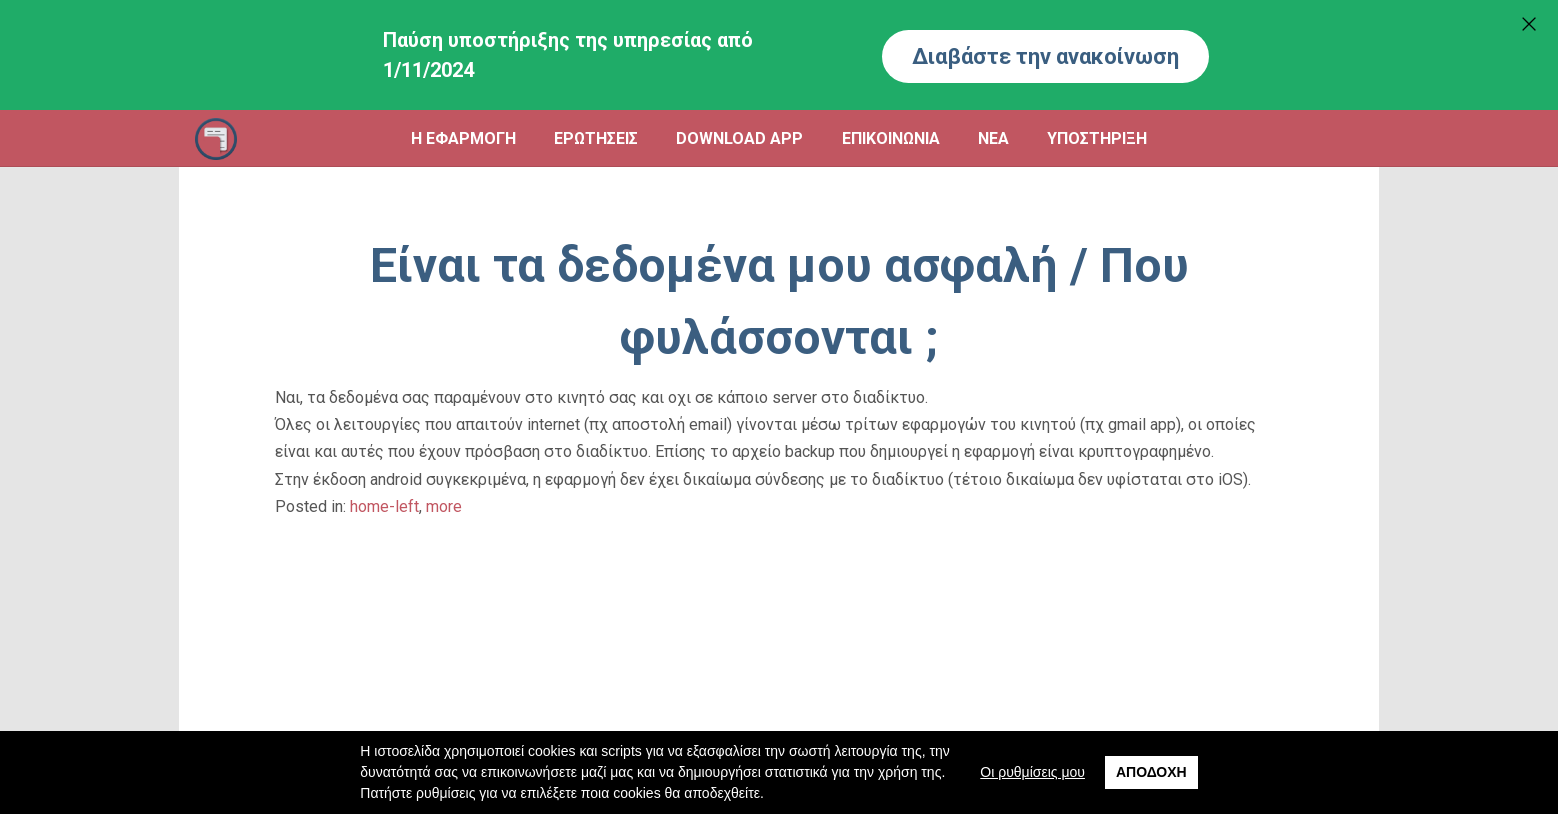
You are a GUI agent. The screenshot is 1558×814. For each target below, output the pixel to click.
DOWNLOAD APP (739, 138)
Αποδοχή (1151, 772)
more (444, 506)
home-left (384, 506)
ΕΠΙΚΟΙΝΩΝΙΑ (891, 138)
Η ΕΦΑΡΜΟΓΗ (463, 138)
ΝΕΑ (993, 138)
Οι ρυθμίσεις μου (1032, 772)
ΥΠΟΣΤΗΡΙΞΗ (1097, 138)
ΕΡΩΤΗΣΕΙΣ (596, 138)
